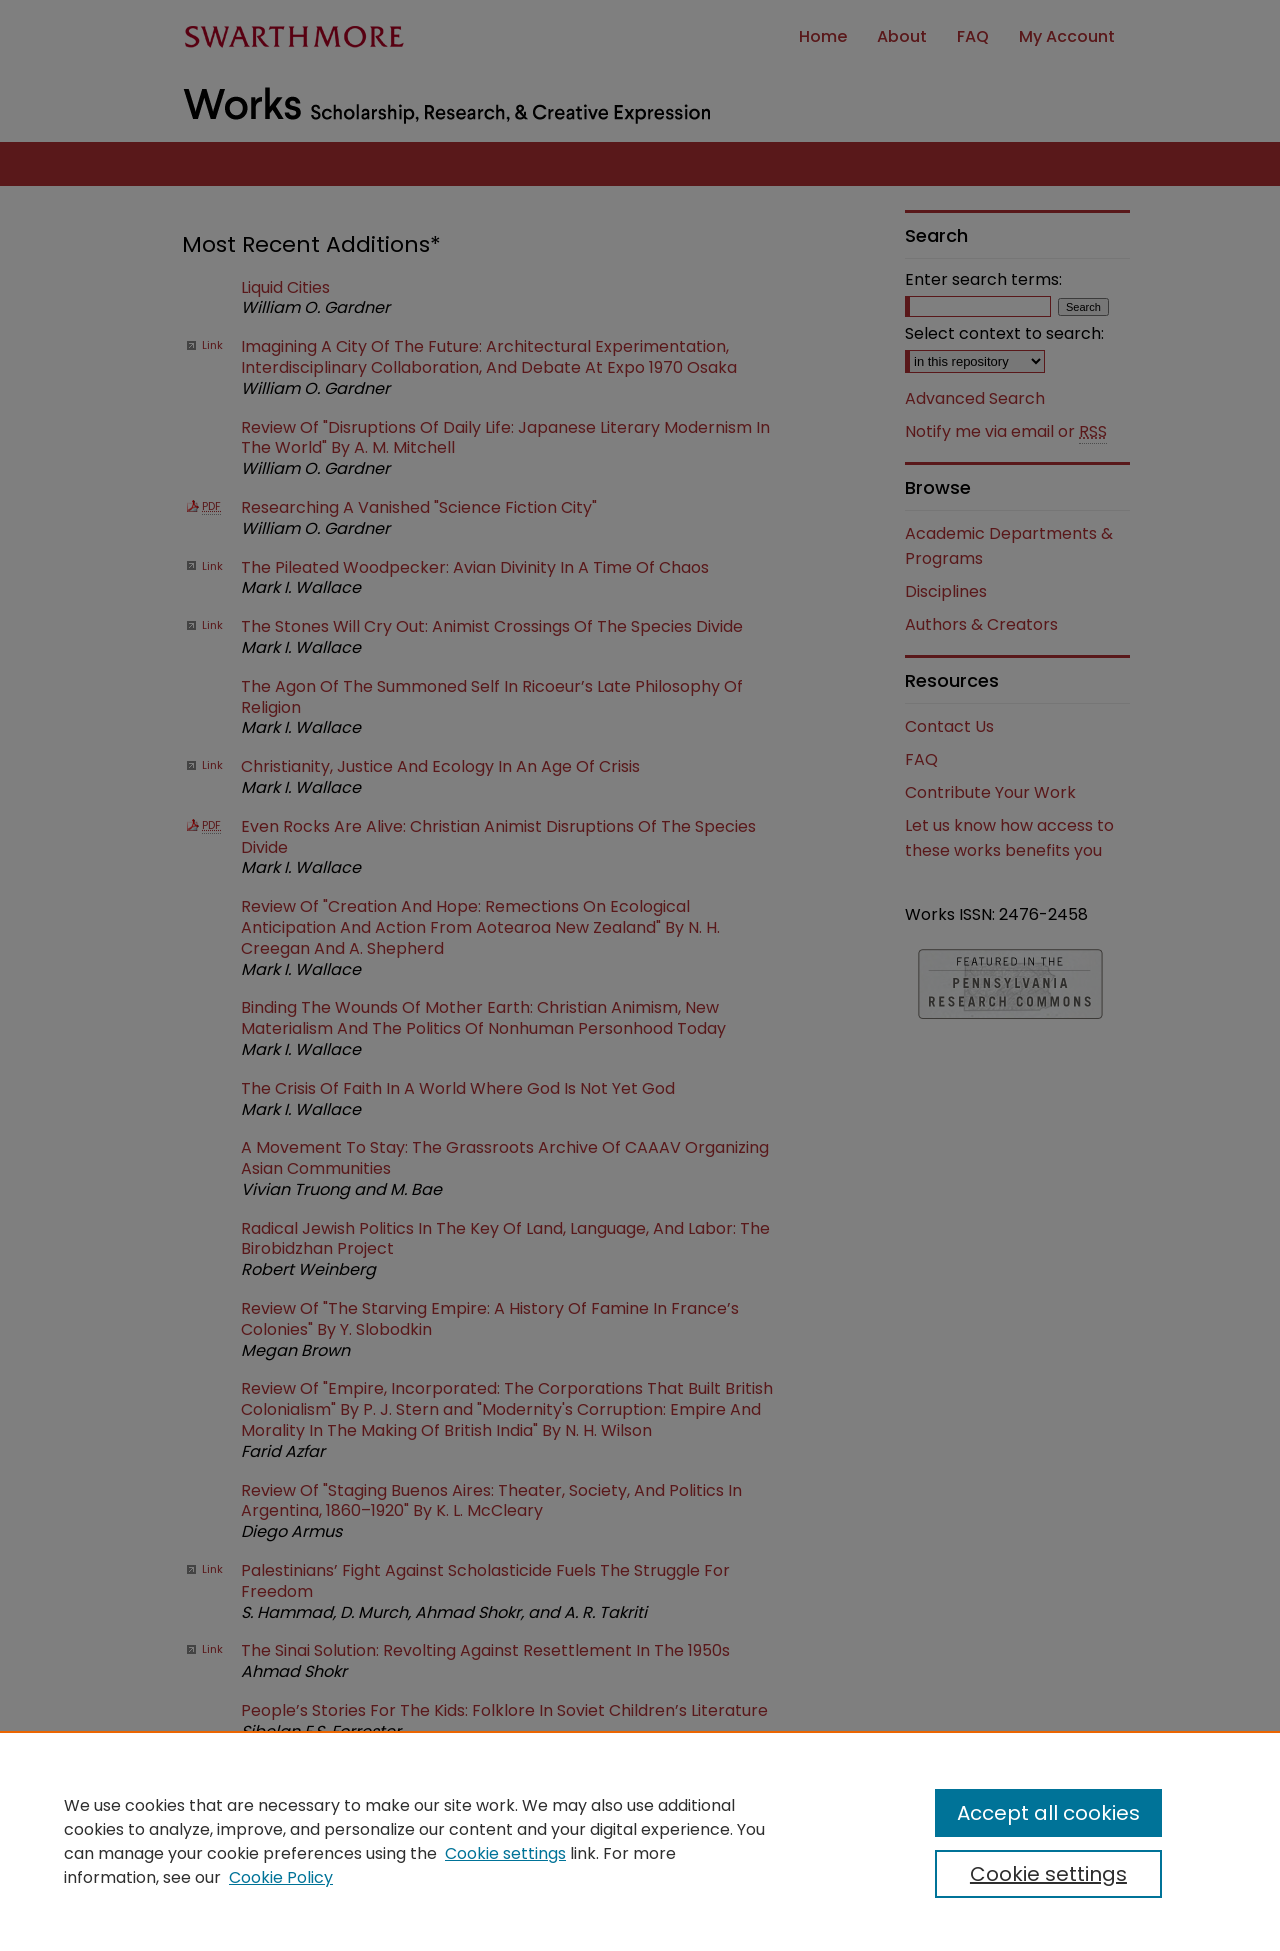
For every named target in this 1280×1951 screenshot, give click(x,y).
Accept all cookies (1048, 1813)
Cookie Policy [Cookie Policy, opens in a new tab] (281, 1877)
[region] (640, 1841)
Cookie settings (505, 1853)
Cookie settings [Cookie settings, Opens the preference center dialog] (1048, 1874)
